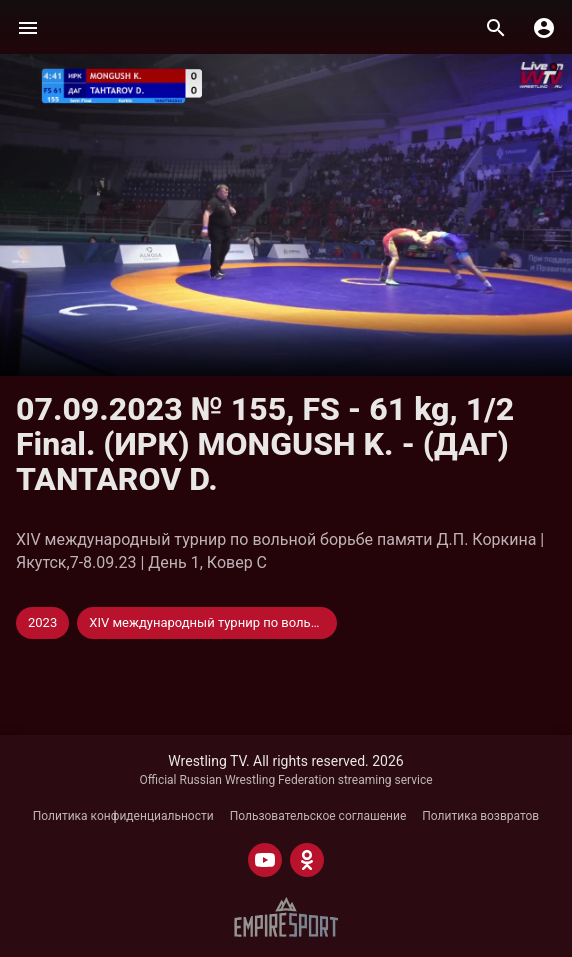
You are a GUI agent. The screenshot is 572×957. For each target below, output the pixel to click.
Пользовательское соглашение (318, 816)
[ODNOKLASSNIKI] (307, 860)
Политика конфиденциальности (123, 816)
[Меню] (28, 28)
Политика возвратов (480, 816)
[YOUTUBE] (265, 860)
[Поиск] (496, 28)
